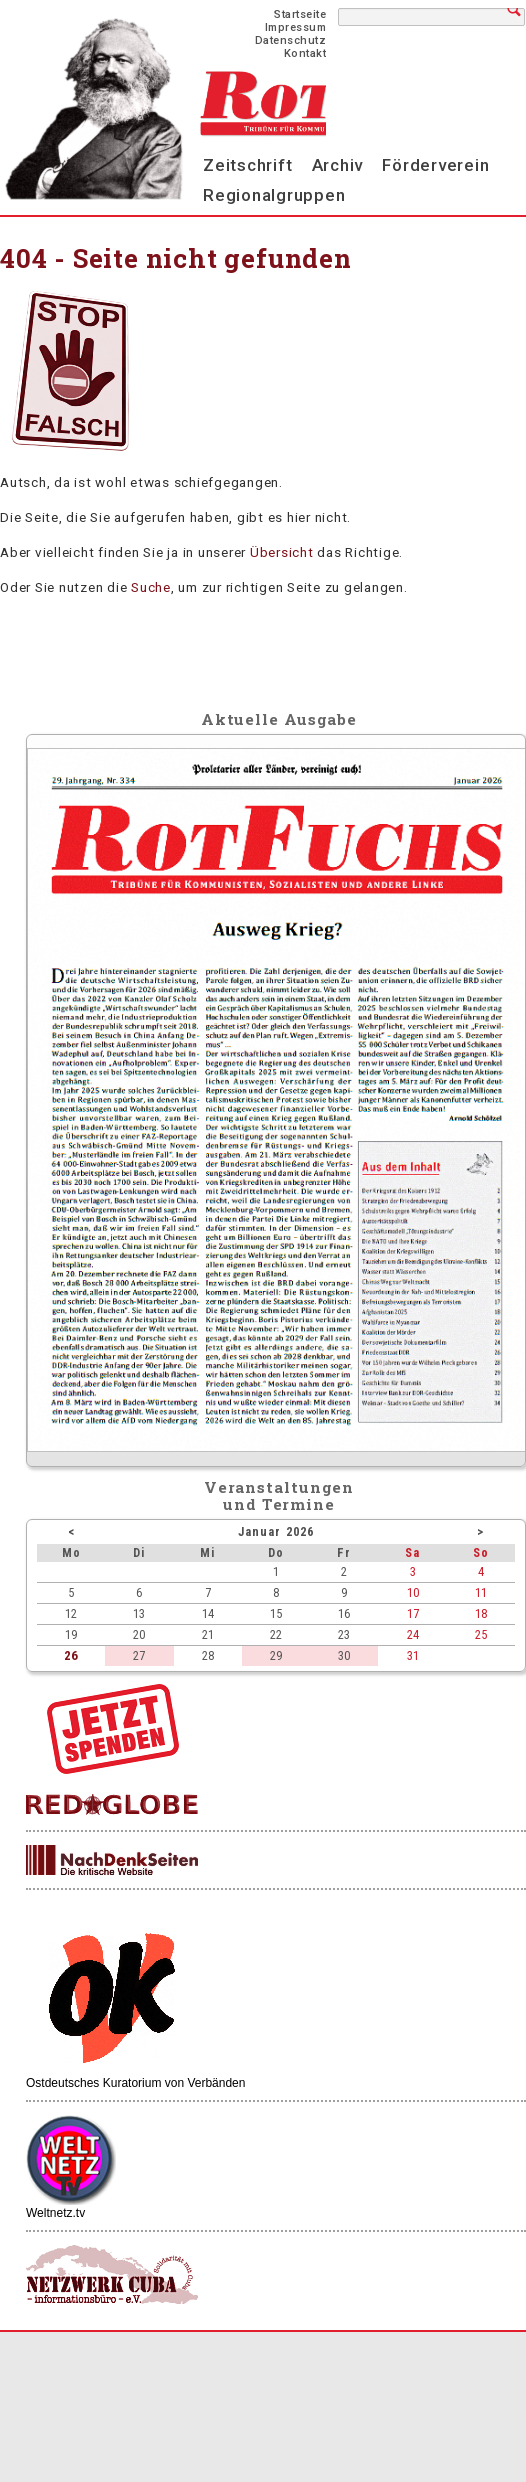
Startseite (300, 14)
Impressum (296, 27)
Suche (151, 587)
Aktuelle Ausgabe (279, 719)
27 (139, 1655)
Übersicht (282, 552)
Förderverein (435, 165)
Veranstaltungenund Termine (279, 1495)
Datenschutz (291, 40)
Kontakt (305, 53)
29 (276, 1655)
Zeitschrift (247, 165)
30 (344, 1655)
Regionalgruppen (274, 195)
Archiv (338, 165)
